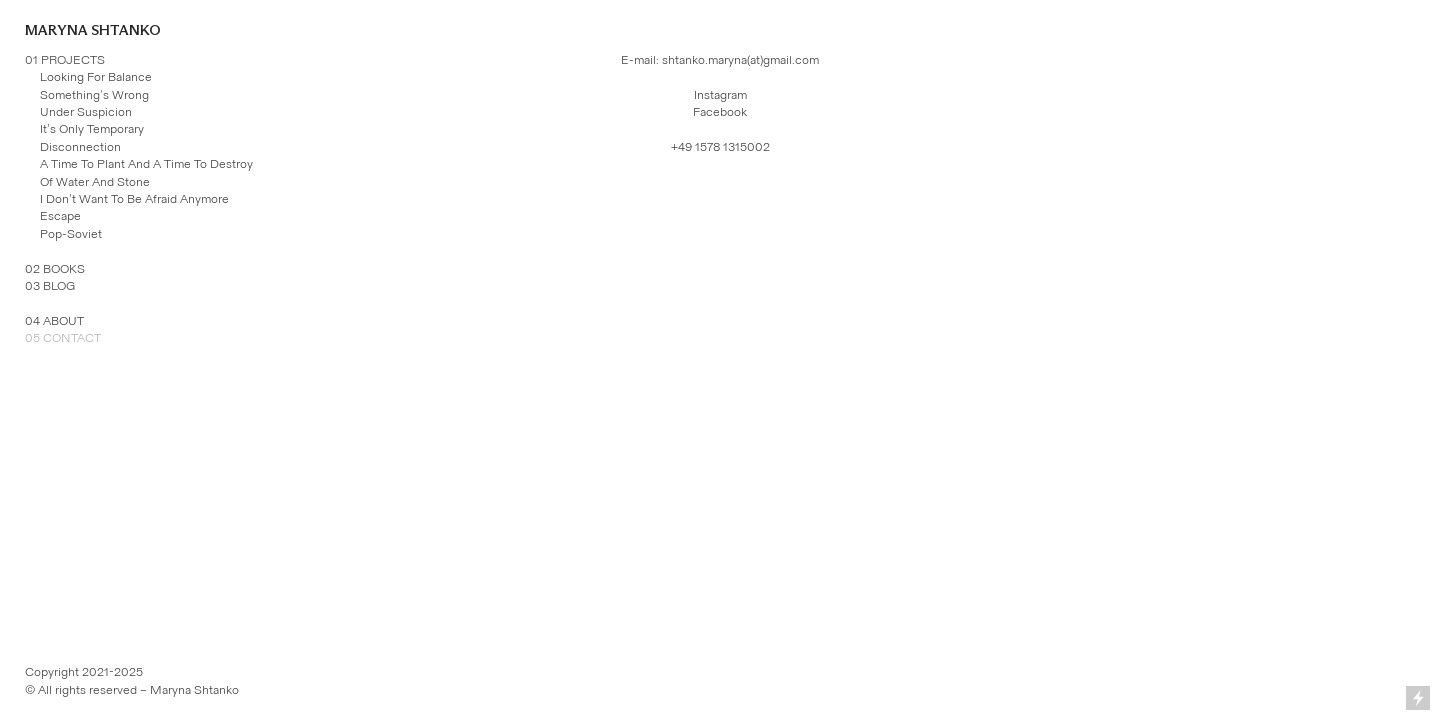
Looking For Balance (96, 77)
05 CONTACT (63, 338)
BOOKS (64, 269)
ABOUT (63, 321)
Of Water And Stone (95, 182)
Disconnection (80, 147)
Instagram (720, 95)
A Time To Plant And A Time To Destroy (146, 164)
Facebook (720, 112)
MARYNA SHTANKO (93, 31)
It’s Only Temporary (92, 129)
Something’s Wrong (94, 95)
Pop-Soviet (71, 234)
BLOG (59, 286)
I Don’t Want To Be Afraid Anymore (134, 199)
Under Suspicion (86, 112)
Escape (60, 216)
